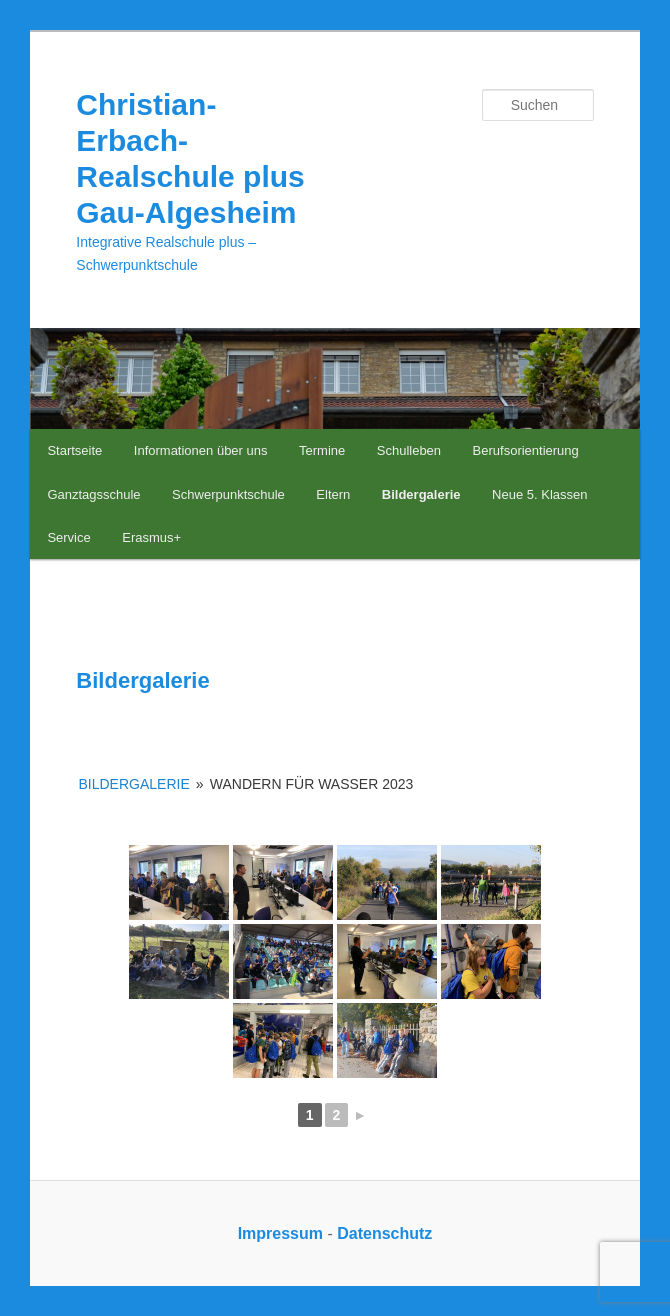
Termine (322, 450)
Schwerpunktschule (228, 494)
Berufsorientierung (526, 450)
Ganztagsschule (93, 494)
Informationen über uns (201, 450)
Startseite (74, 450)
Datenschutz (384, 1233)
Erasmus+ (151, 537)
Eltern (333, 494)
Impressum (280, 1233)
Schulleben (409, 450)
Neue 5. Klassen (539, 494)
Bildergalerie (421, 494)
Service (68, 537)
